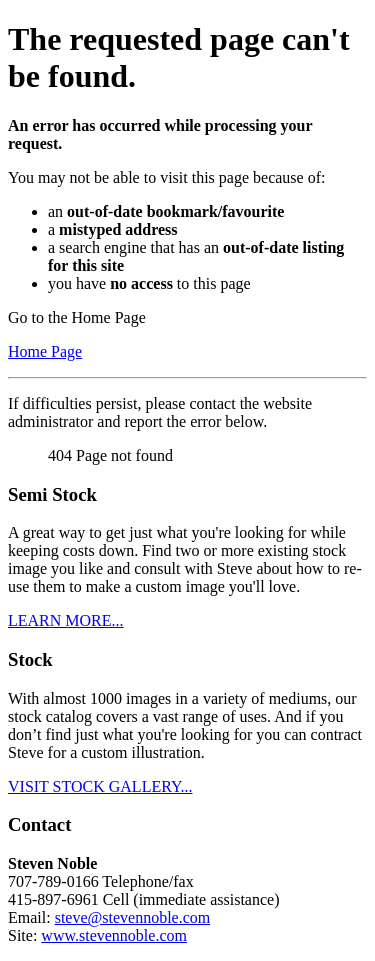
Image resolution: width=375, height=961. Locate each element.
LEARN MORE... (66, 620)
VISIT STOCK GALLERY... (100, 786)
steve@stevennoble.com (133, 917)
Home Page (45, 351)
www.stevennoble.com (114, 935)
